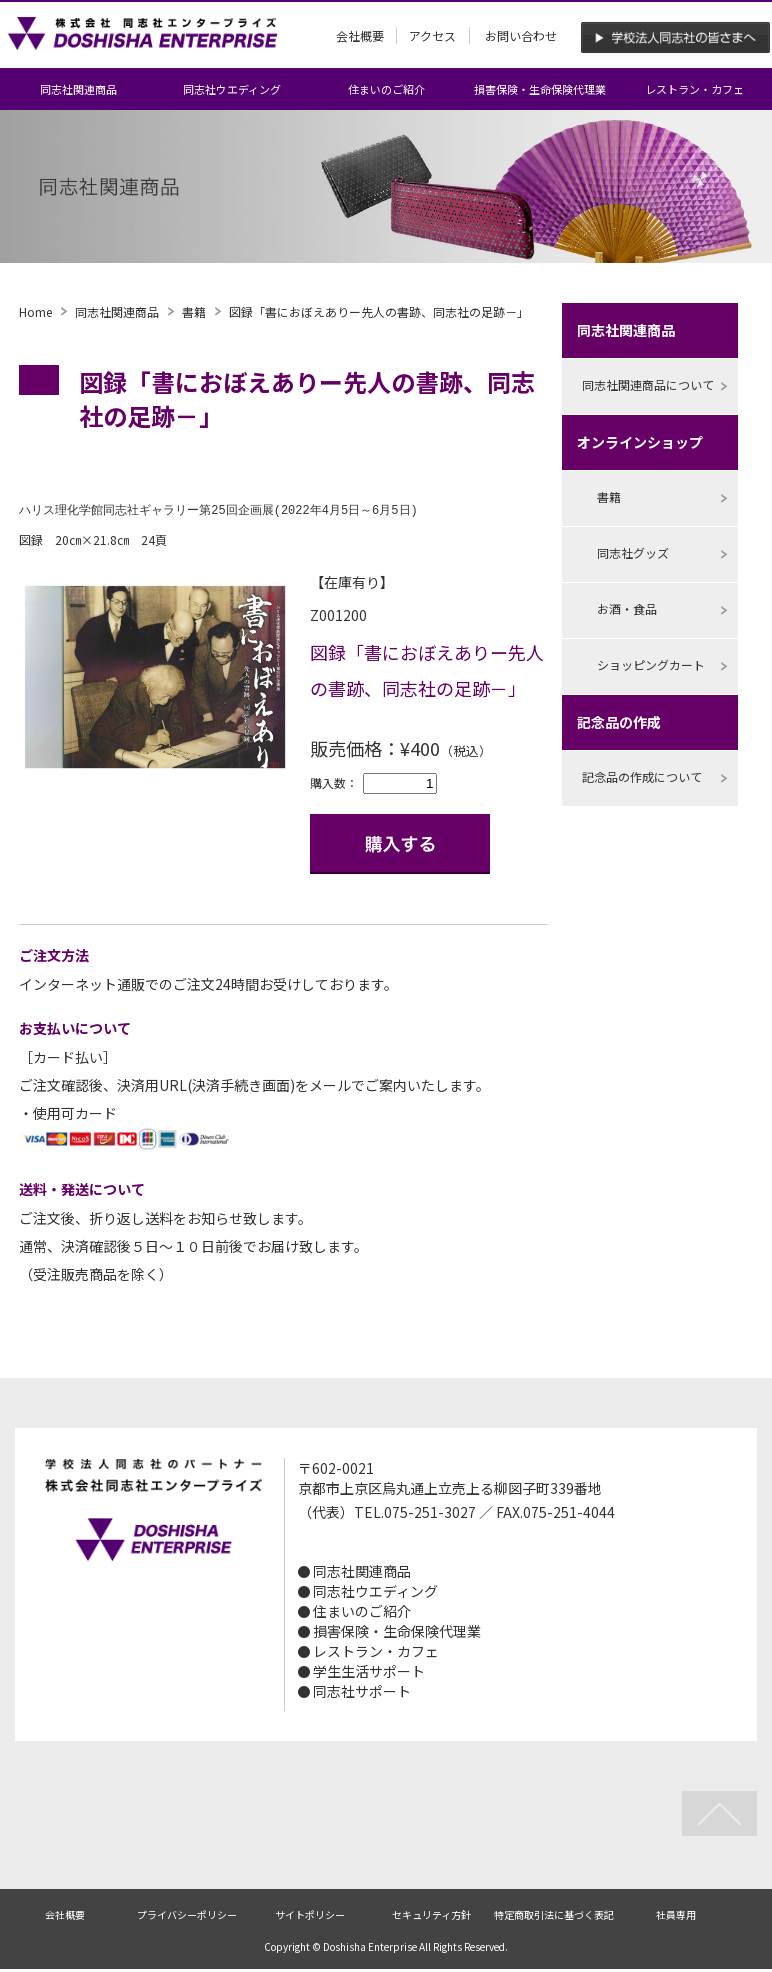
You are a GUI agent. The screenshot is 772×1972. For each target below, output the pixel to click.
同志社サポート (362, 1692)
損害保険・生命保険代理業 (540, 89)
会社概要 (360, 35)
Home (35, 311)
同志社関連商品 (78, 89)
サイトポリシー (310, 1915)
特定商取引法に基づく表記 (554, 1915)
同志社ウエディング (232, 89)
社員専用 (676, 1915)
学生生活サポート (369, 1672)
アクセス (432, 35)
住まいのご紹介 (386, 89)
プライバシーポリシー (187, 1915)
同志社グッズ (633, 552)
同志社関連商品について (648, 384)
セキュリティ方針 (431, 1915)
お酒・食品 (627, 608)
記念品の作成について (642, 776)
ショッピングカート (651, 664)
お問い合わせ (521, 35)
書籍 (194, 311)
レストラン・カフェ (694, 89)
